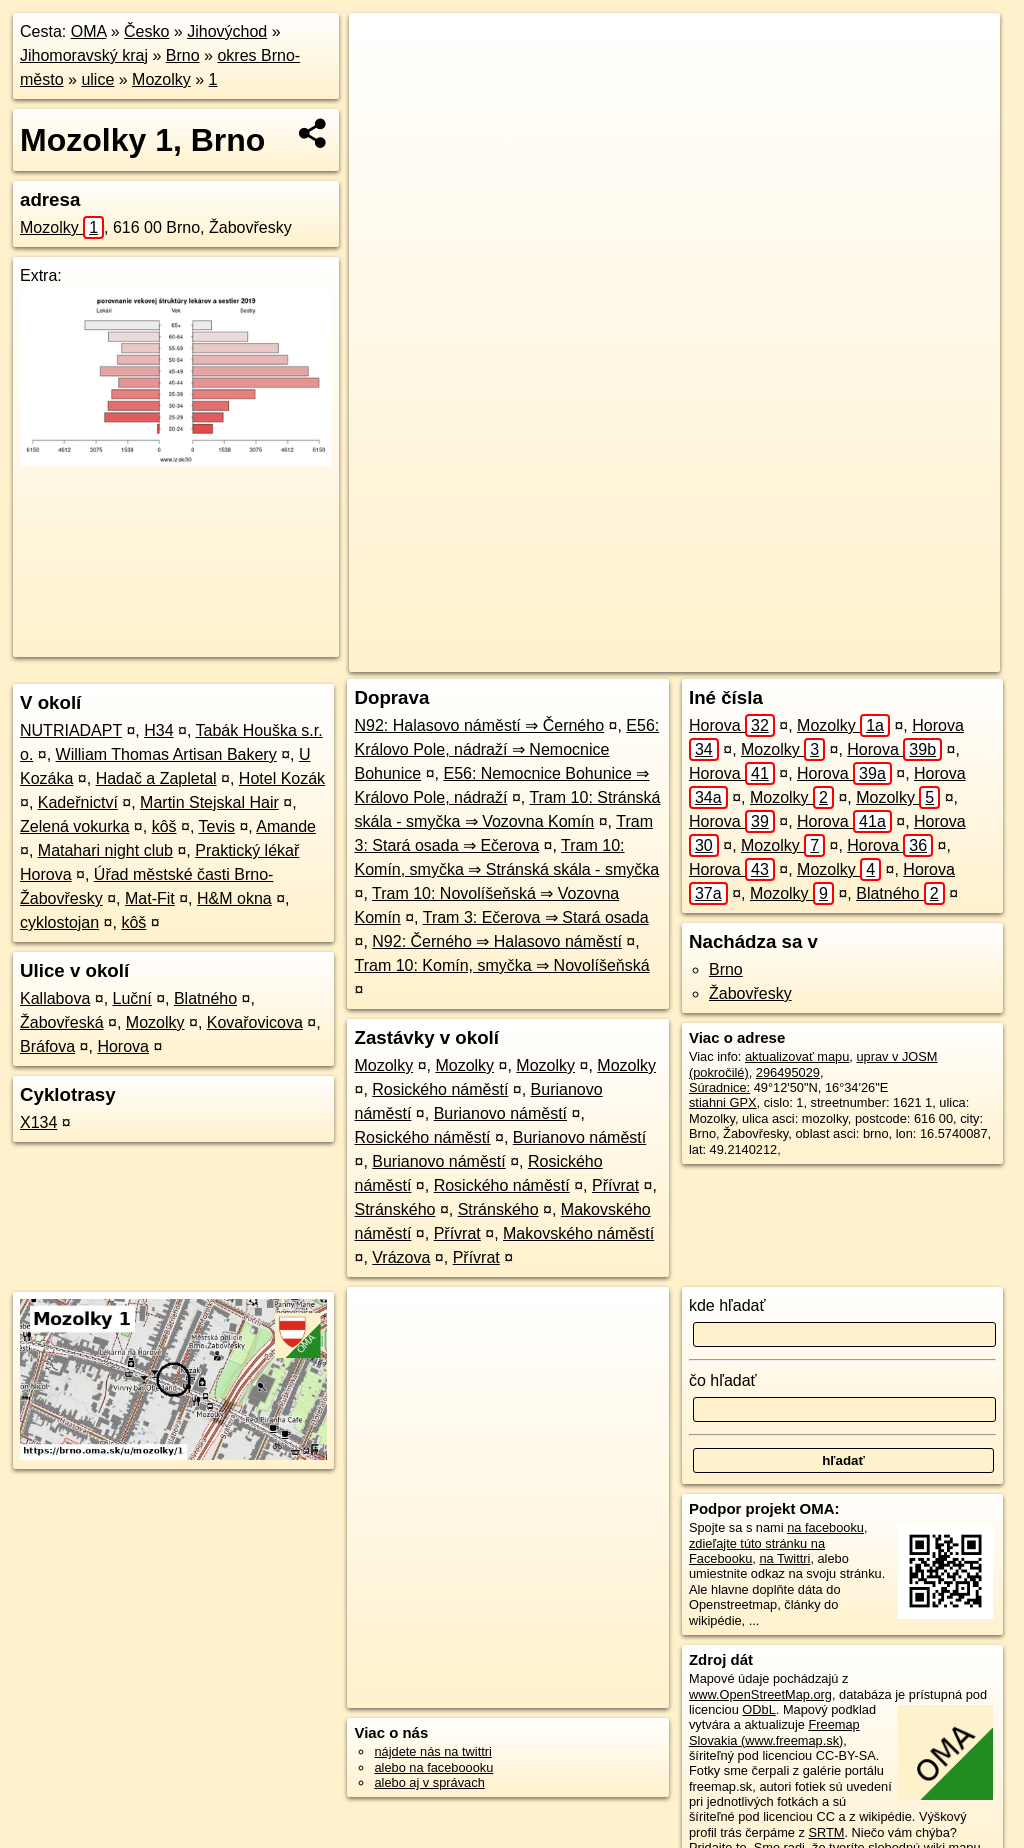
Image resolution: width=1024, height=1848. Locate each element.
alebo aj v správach (429, 1782)
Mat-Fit (150, 898)
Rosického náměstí (440, 1089)
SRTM (826, 1832)
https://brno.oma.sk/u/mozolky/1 (910, 657)
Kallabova (55, 998)
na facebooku (825, 1527)
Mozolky (161, 79)
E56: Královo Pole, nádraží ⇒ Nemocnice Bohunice (506, 749)
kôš (164, 826)
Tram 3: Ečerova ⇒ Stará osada (536, 917)
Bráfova (47, 1046)
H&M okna (234, 898)
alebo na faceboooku (433, 1767)
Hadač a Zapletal (156, 778)
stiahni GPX (723, 1102)
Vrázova (401, 1257)
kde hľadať (727, 1305)
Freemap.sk (759, 657)
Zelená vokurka (74, 826)
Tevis (217, 826)
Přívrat (615, 1185)
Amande (286, 826)
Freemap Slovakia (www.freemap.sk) (774, 1732)
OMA (89, 31)
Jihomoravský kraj (84, 55)
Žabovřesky (750, 993)
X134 (38, 1122)
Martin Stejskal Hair (209, 802)
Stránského (394, 1209)
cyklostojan (59, 922)
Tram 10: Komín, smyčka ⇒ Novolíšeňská (501, 965)
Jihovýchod (227, 31)
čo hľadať (723, 1380)
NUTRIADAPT (71, 730)
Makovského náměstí (578, 1233)
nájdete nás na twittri (432, 1751)
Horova (123, 1046)
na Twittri (784, 1558)
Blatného (205, 998)
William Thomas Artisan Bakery (166, 754)
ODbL (758, 1709)
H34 (158, 730)
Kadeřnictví (78, 802)
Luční (132, 998)
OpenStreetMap (656, 657)
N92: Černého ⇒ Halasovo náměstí (497, 941)
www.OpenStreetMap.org (760, 1694)
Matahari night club (105, 850)
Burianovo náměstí (500, 1113)
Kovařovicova (255, 1022)
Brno (183, 55)
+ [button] (383, 47)
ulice (97, 79)
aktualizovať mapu (797, 1056)
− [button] (383, 78)
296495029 (788, 1072)
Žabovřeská (62, 1022)
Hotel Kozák (282, 778)
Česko (146, 31)
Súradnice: (719, 1087)
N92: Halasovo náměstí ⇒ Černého (479, 725)
